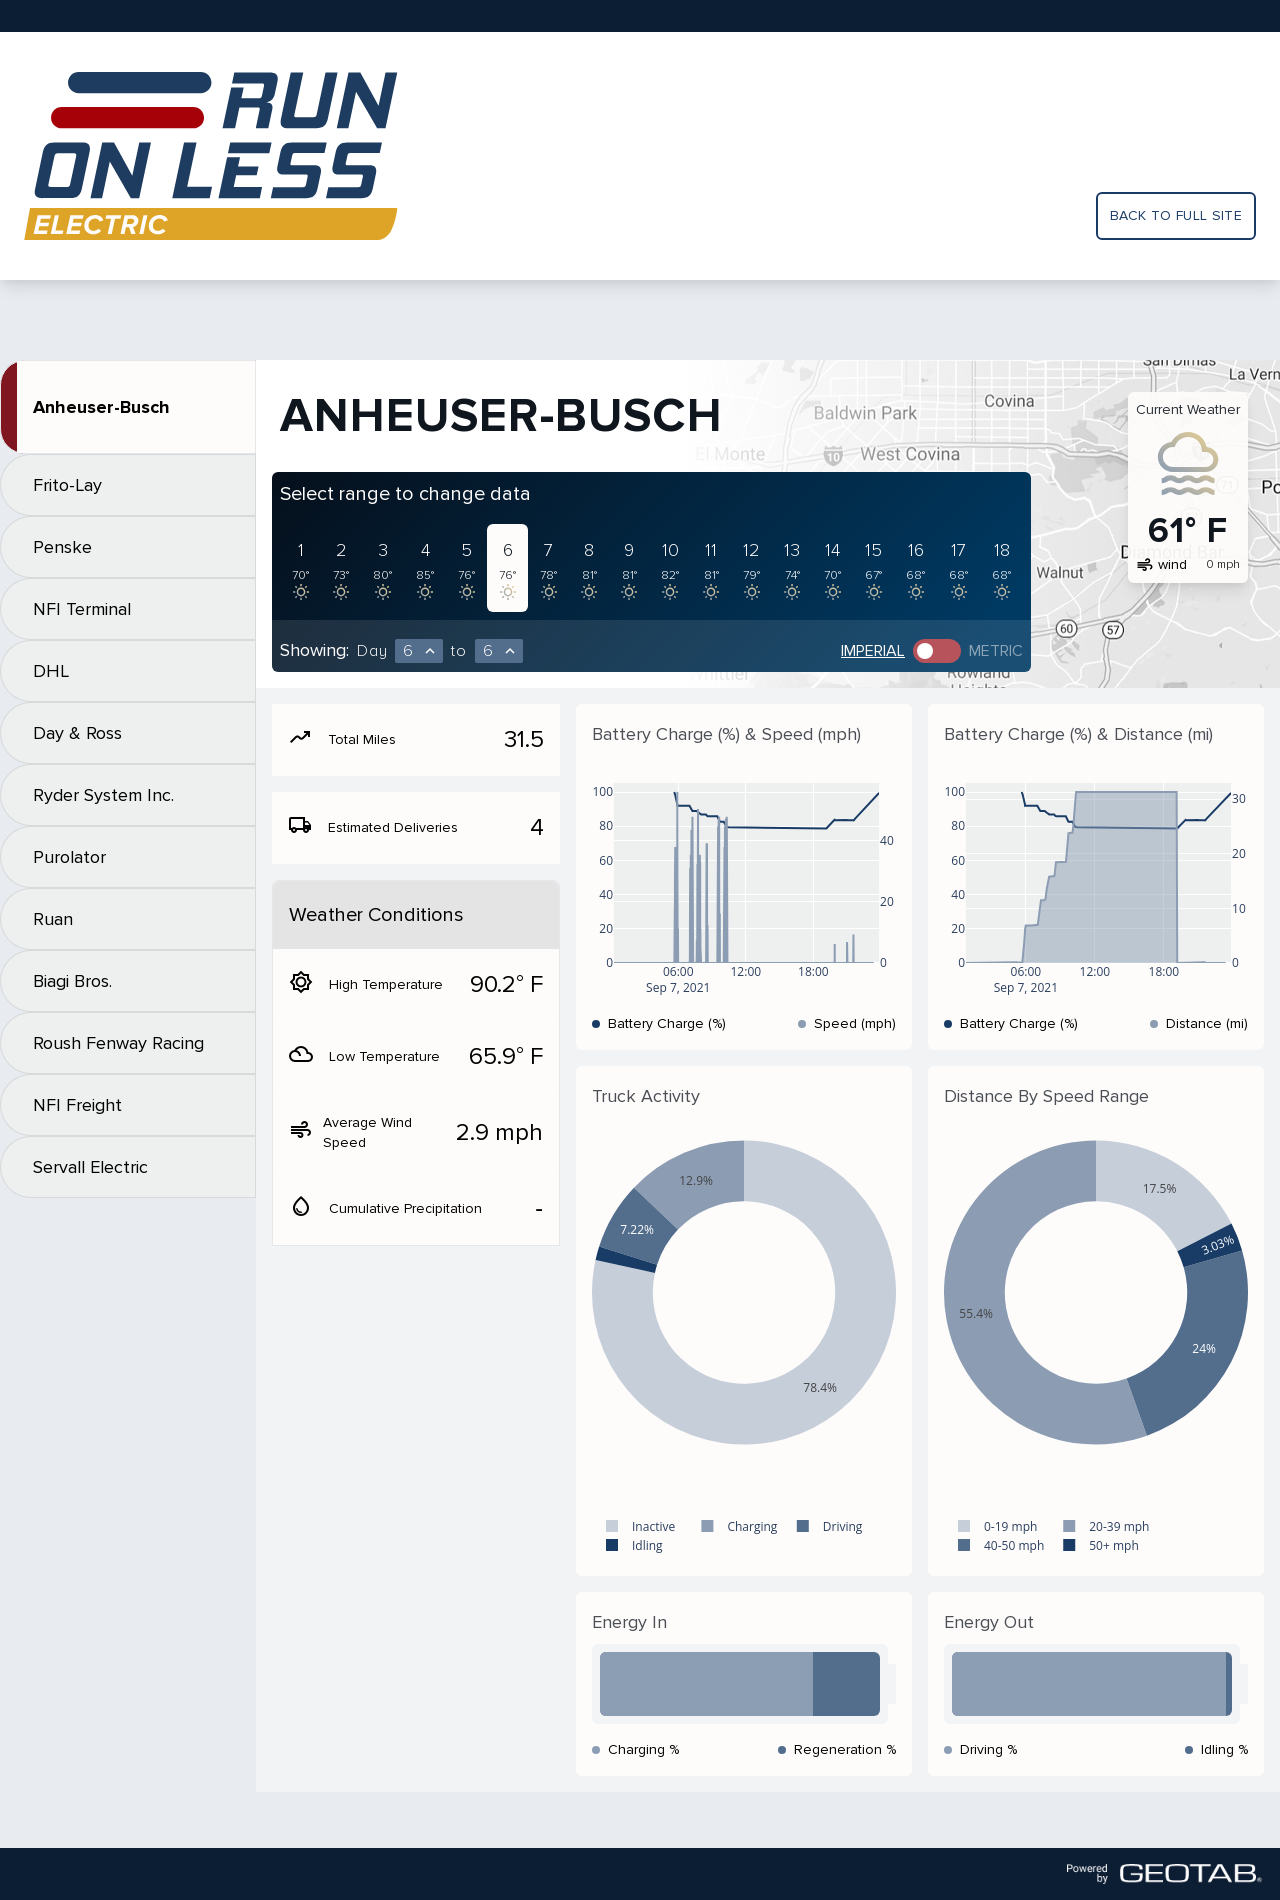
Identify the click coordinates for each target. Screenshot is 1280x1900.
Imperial (873, 651)
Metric (996, 651)
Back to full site (1176, 215)
